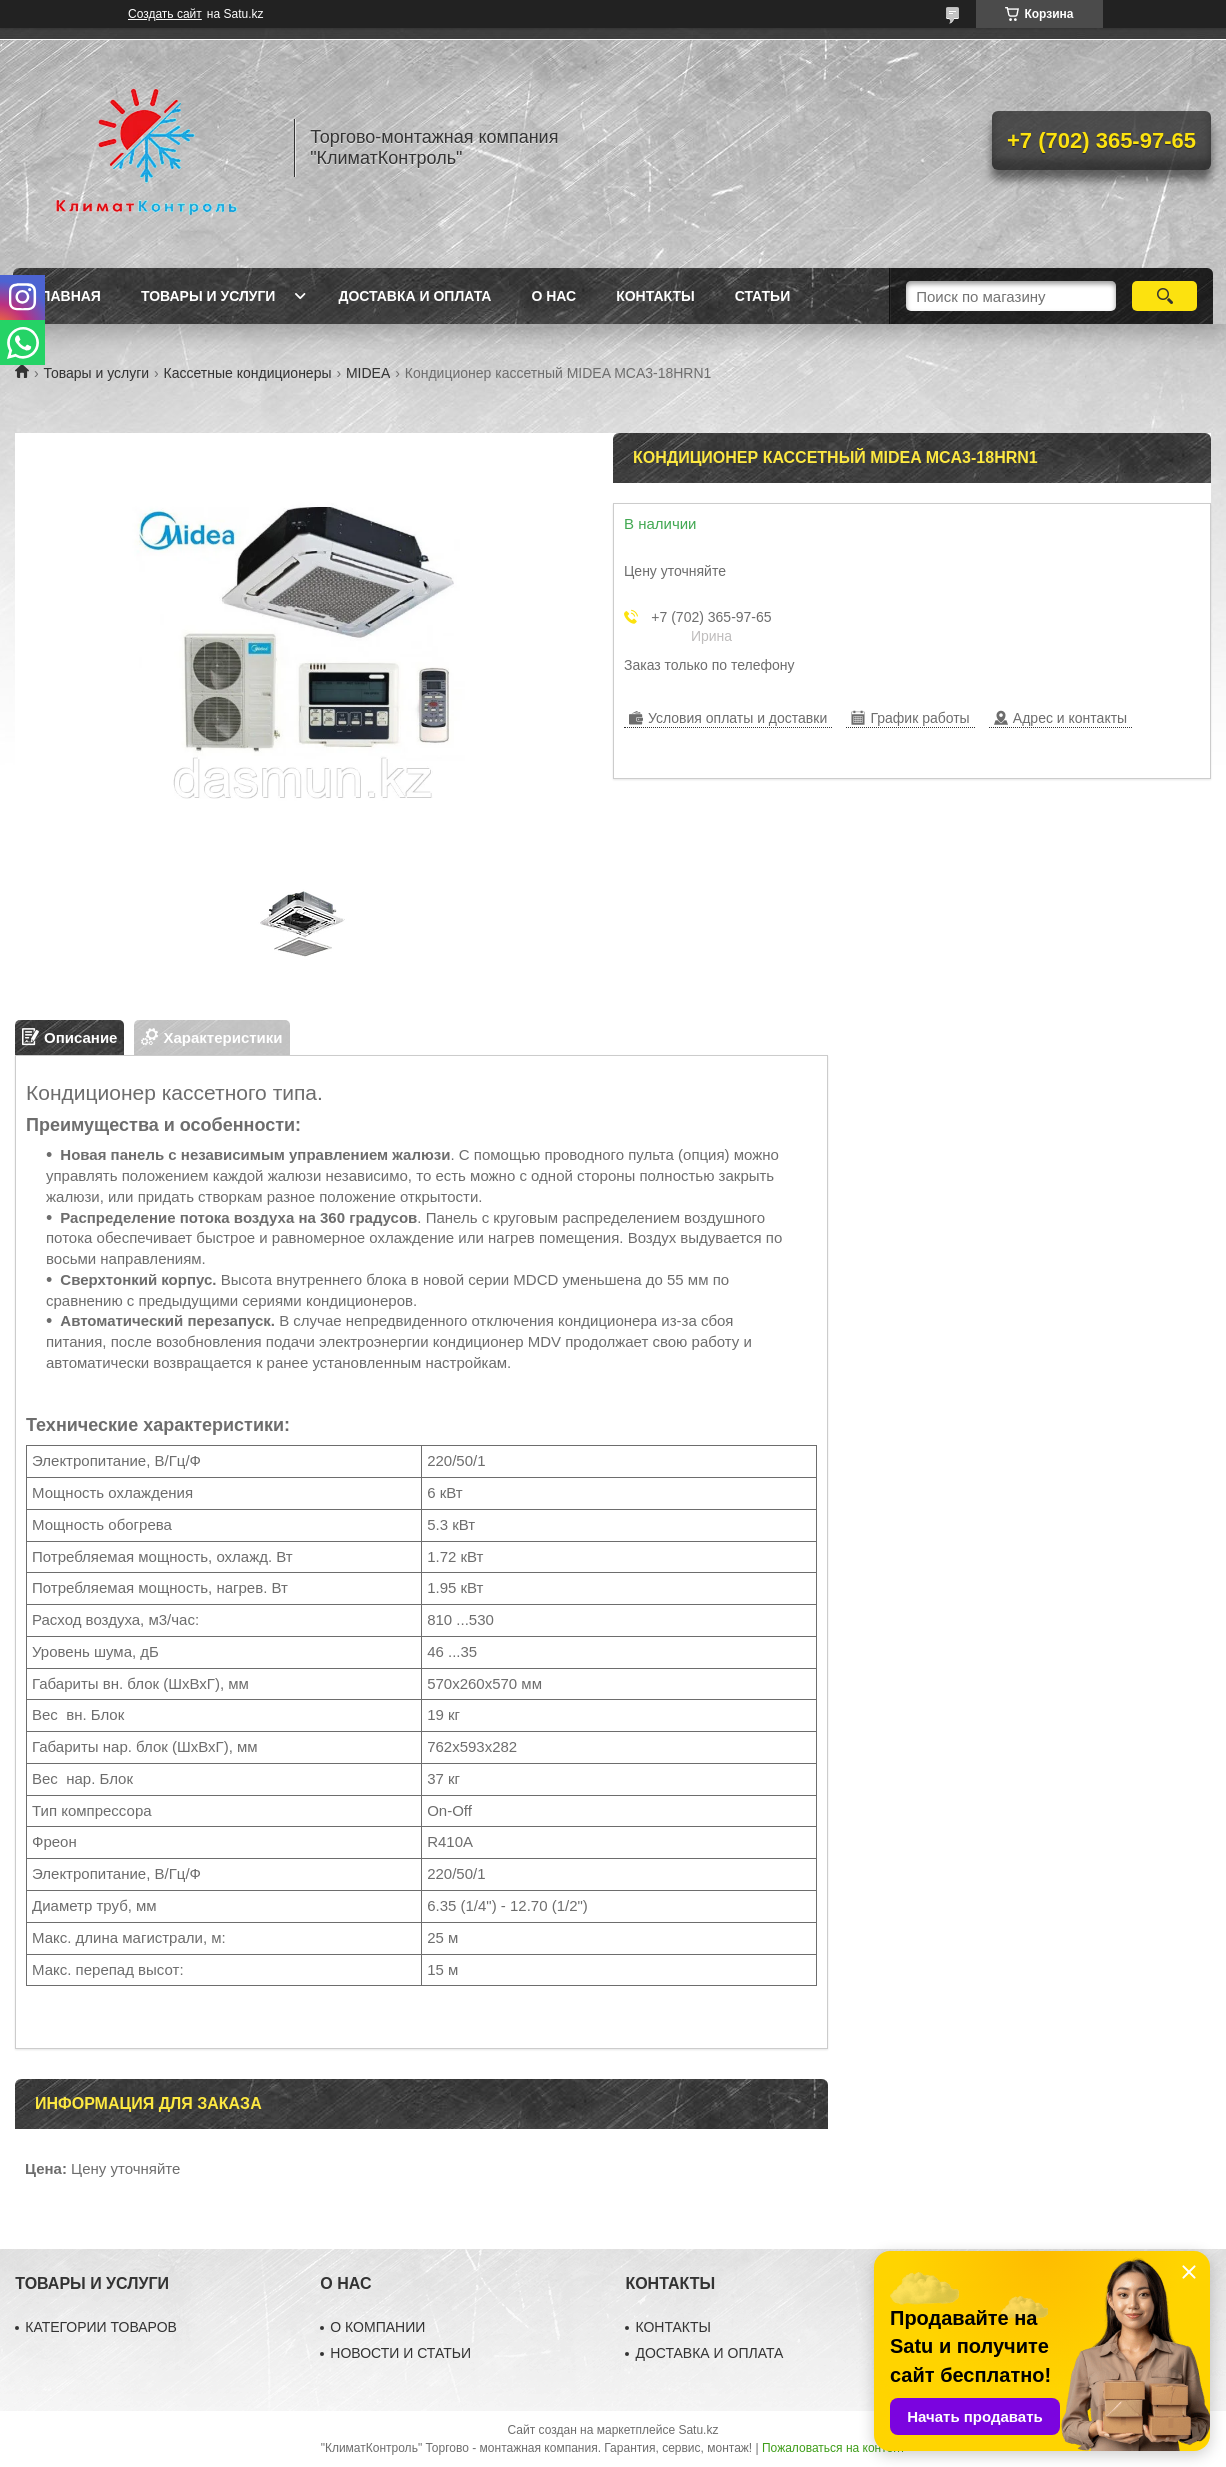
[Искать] (1164, 296)
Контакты (655, 296)
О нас (553, 296)
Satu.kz (698, 2430)
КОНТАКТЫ (673, 2327)
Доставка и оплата (414, 296)
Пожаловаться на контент (833, 2448)
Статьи (763, 296)
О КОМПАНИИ (377, 2327)
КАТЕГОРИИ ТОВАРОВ (101, 2327)
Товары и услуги (208, 296)
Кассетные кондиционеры (248, 373)
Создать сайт (165, 14)
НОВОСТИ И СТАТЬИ (400, 2353)
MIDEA (368, 373)
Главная (67, 296)
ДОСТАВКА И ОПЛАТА (709, 2353)
